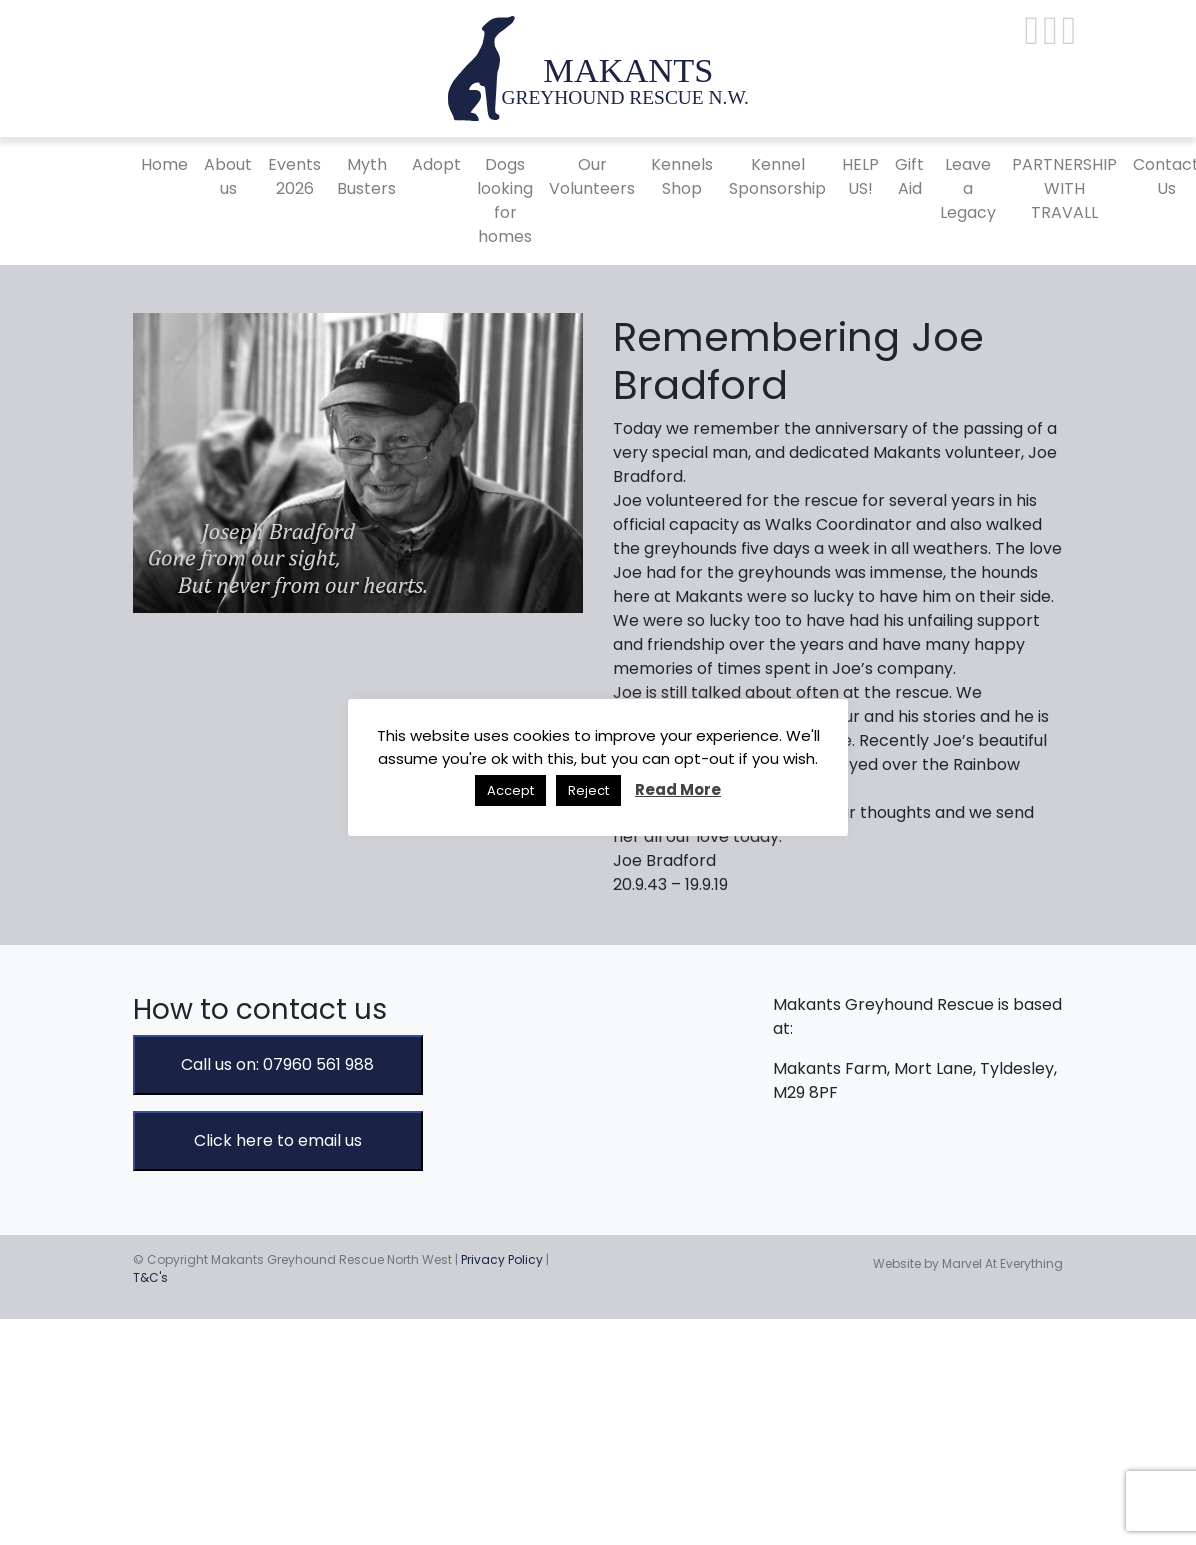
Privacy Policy (502, 1259)
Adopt (436, 164)
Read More (678, 789)
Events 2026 (294, 176)
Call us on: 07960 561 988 (277, 1064)
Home (164, 164)
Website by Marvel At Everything (968, 1263)
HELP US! (860, 176)
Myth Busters (366, 176)
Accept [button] (510, 790)
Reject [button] (588, 790)
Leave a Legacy (968, 188)
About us (228, 176)
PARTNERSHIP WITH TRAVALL (1064, 188)
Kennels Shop (682, 176)
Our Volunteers (592, 176)
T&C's (150, 1277)
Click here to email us (278, 1140)
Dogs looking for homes (505, 200)
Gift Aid (909, 176)
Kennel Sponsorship (777, 176)
